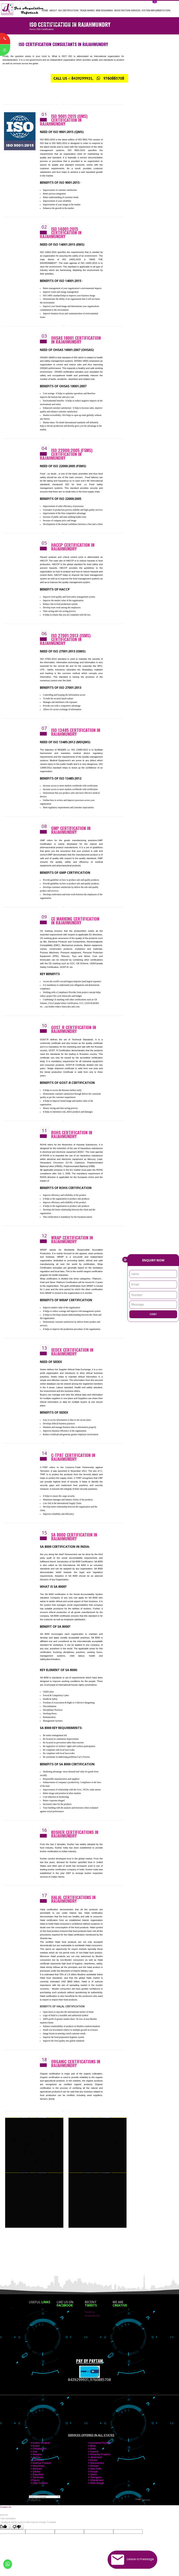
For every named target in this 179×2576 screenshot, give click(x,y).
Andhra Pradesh (40, 2442)
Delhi (92, 2448)
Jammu (36, 2457)
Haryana (36, 2454)
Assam (35, 2445)
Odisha (35, 2471)
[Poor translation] (17, 2527)
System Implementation (156, 10)
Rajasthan (37, 2474)
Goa (34, 2451)
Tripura (35, 2480)
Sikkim (92, 2474)
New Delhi (94, 2468)
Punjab (93, 2471)
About (53, 10)
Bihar (92, 2445)
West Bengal (96, 2483)
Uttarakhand (96, 2480)
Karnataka (37, 2460)
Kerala (92, 2460)
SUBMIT (153, 1314)
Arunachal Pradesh (99, 2442)
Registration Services (127, 10)
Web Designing (104, 10)
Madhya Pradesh (41, 2462)
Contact (70, 24)
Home (45, 10)
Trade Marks (87, 10)
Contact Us (5, 2507)
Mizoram (36, 2468)
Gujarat (93, 2451)
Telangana (95, 2477)
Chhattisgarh (39, 2448)
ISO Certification (68, 10)
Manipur (93, 2465)
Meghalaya (37, 2465)
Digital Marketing (53, 24)
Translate (142, 2500)
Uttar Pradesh (39, 2483)
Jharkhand (95, 2457)
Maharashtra (96, 2462)
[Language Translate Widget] (44, 2496)
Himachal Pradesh (99, 2454)
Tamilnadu (37, 2477)
